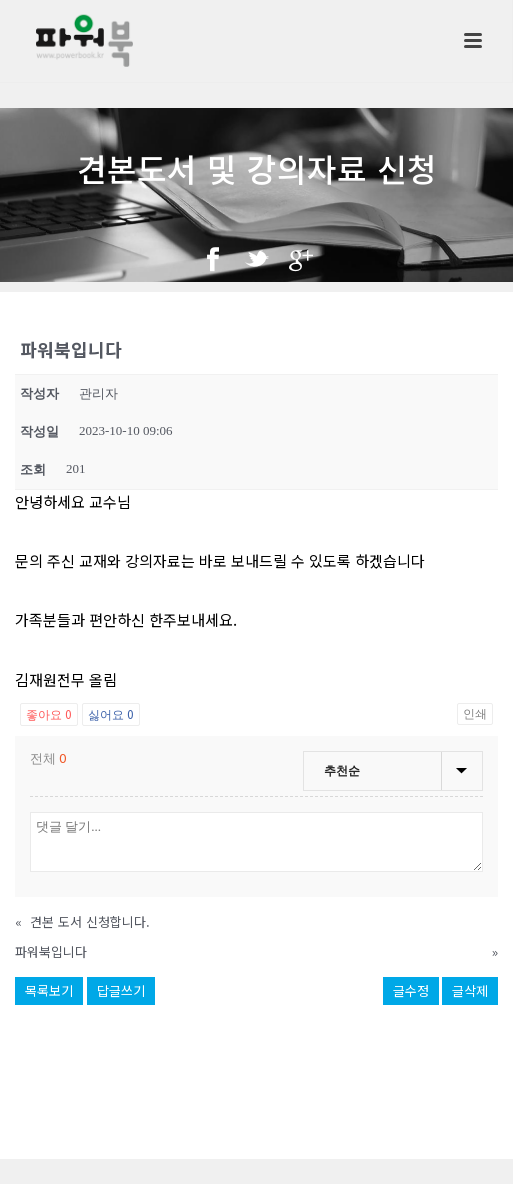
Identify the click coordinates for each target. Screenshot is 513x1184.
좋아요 (49, 713)
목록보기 (49, 990)
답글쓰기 (121, 990)
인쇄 (475, 714)
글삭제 (470, 990)
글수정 (411, 990)
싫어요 (111, 713)
